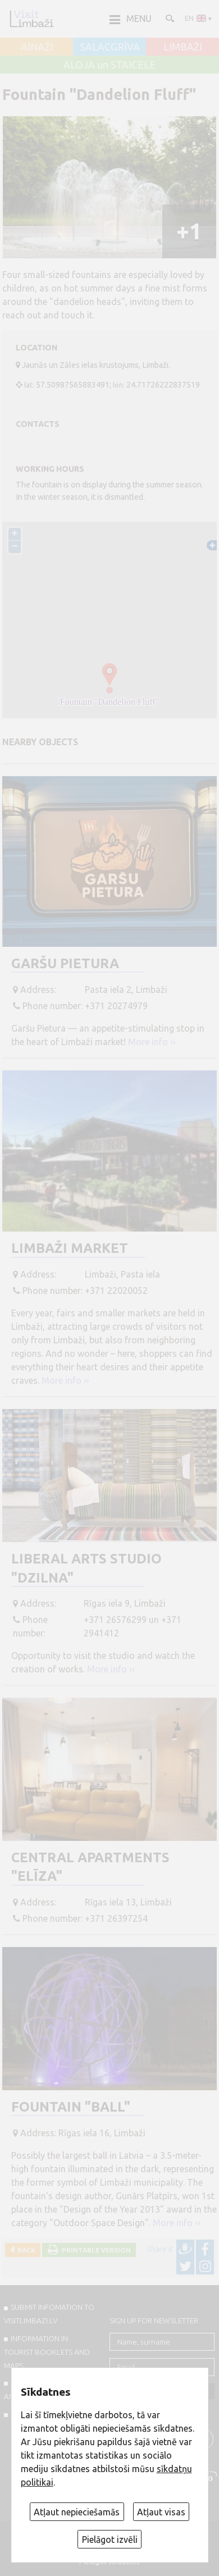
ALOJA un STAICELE (109, 65)
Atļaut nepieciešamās (77, 2512)
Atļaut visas (161, 2512)
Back (24, 2250)
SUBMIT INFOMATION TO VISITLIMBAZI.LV (49, 2314)
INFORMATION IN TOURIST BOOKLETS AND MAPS (47, 2352)
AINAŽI (37, 47)
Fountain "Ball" (70, 2106)
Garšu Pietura (65, 963)
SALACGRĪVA (110, 47)
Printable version (94, 2250)
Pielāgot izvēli (110, 2539)
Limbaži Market (69, 1248)
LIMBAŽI (182, 47)
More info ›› (152, 1042)
